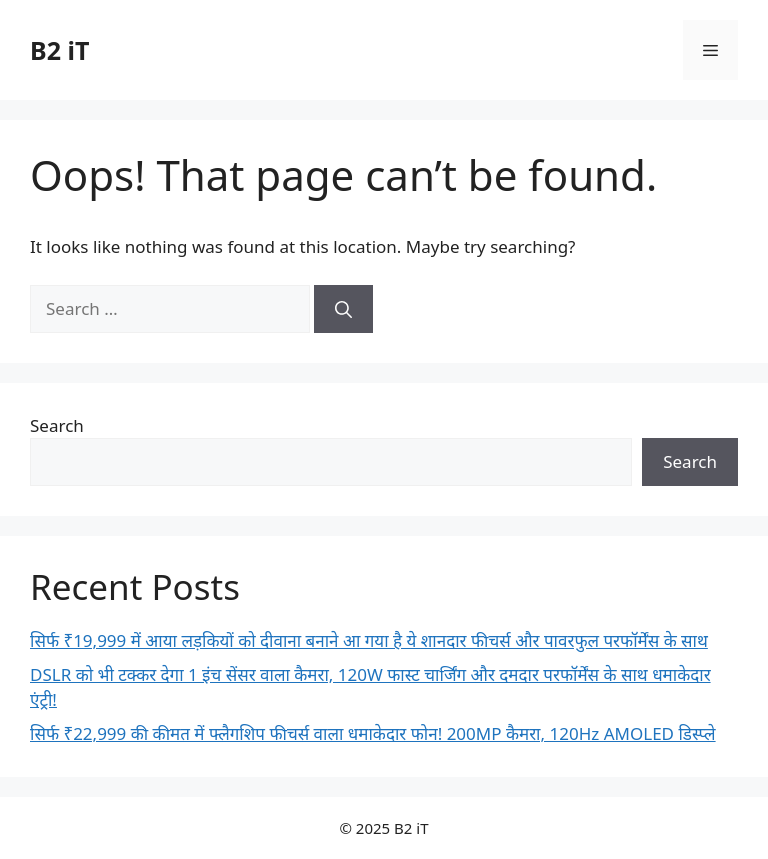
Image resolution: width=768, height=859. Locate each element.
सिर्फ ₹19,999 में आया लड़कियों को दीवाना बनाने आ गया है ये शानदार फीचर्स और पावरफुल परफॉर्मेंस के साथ (369, 640)
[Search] (343, 309)
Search (57, 425)
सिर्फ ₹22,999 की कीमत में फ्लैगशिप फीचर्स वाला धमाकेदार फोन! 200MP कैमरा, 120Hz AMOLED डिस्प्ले (373, 733)
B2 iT (59, 50)
